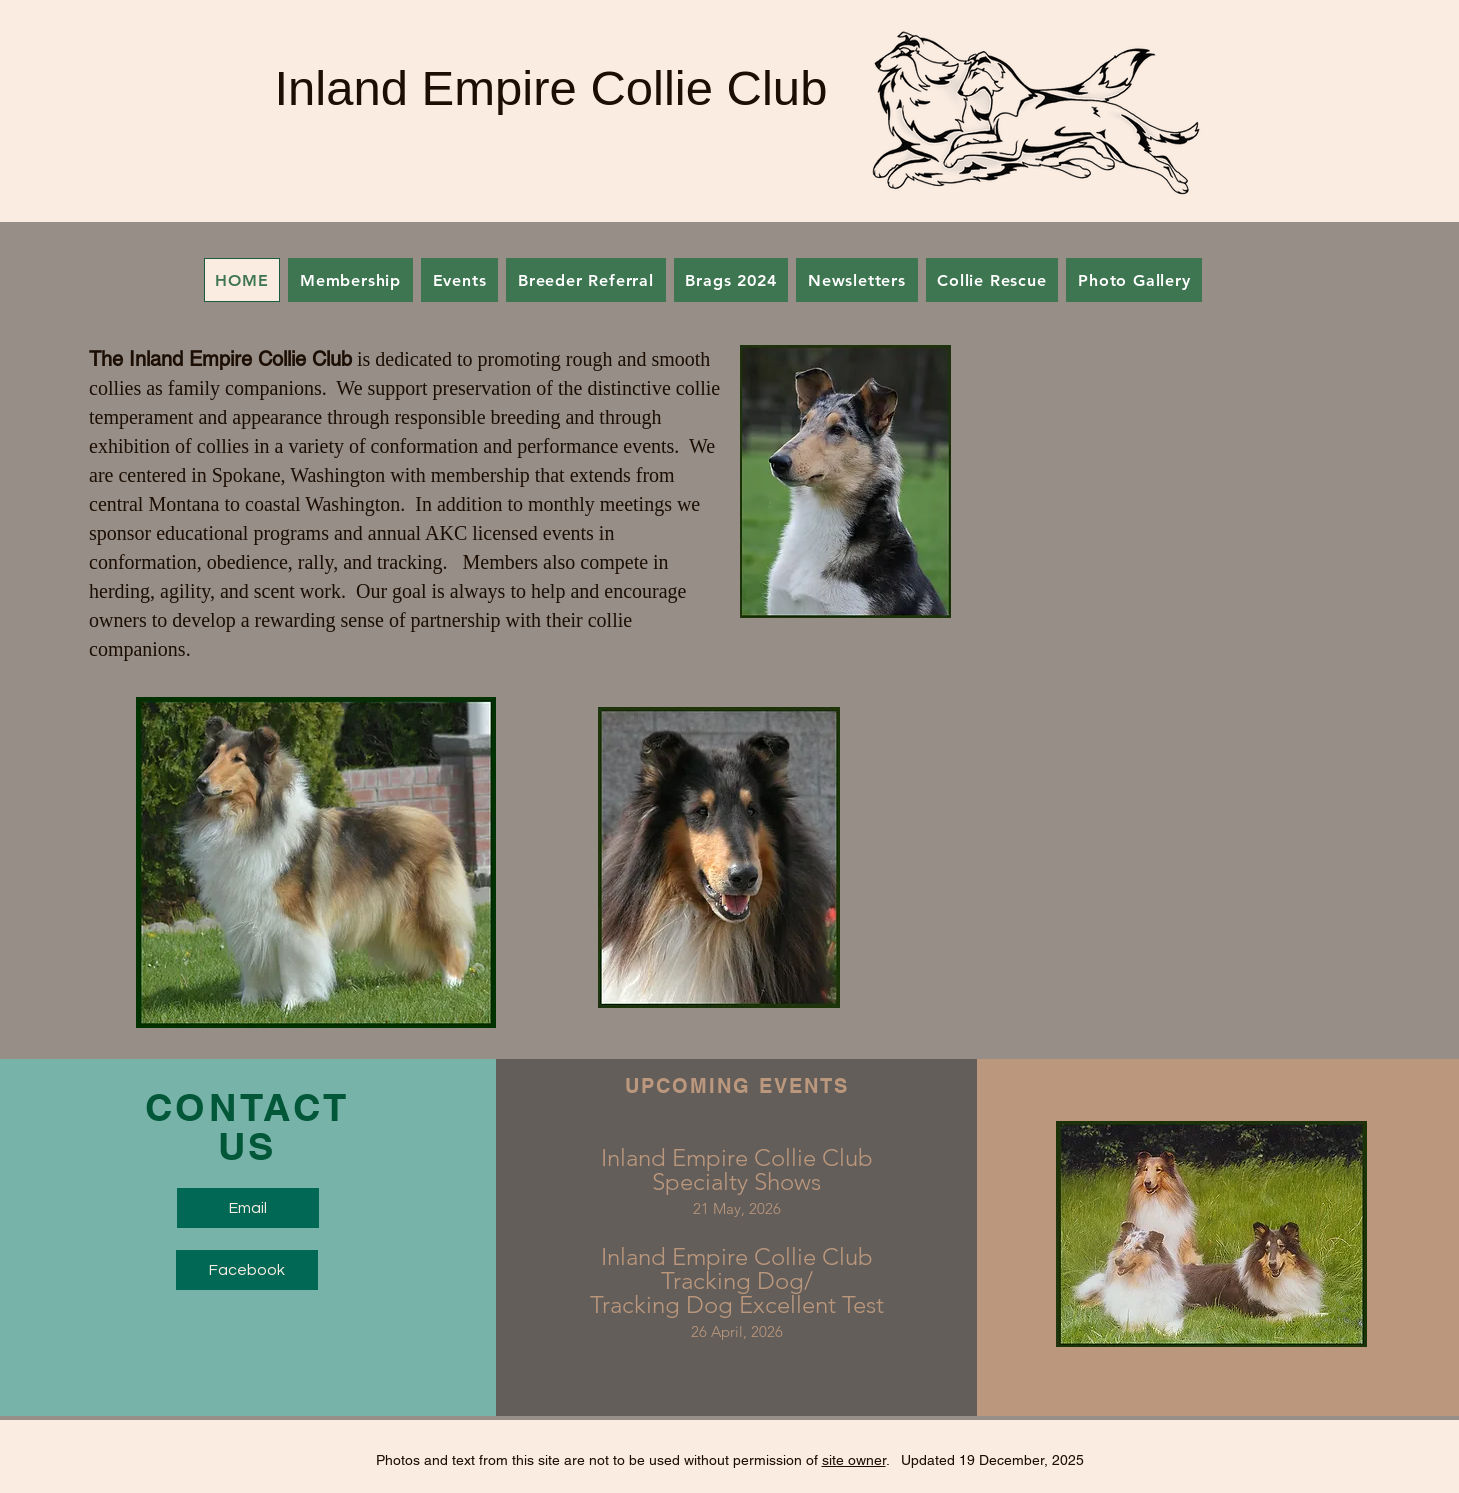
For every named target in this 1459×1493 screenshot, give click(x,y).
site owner (854, 1460)
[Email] (248, 1208)
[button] (459, 280)
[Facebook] (247, 1270)
